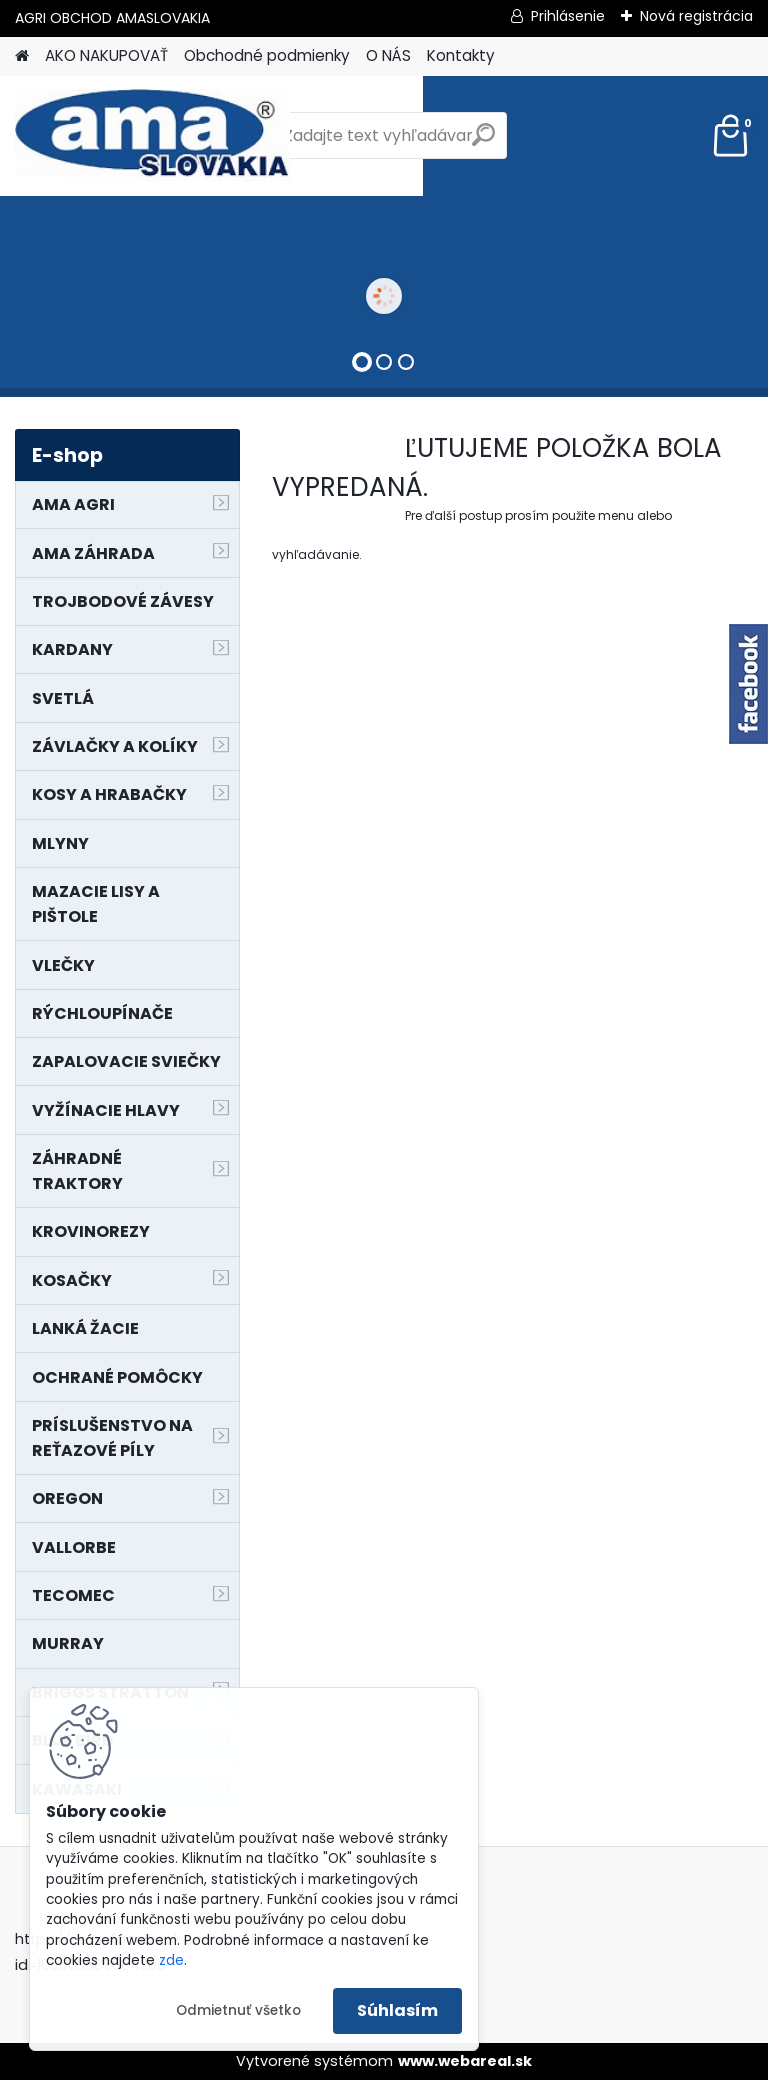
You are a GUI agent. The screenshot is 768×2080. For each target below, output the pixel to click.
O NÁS (388, 55)
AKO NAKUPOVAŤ (106, 55)
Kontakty (461, 55)
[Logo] (152, 136)
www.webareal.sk (465, 2061)
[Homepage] (22, 56)
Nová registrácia (696, 16)
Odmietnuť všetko (238, 2010)
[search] (483, 142)
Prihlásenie (568, 16)
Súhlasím (397, 2010)
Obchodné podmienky (267, 55)
